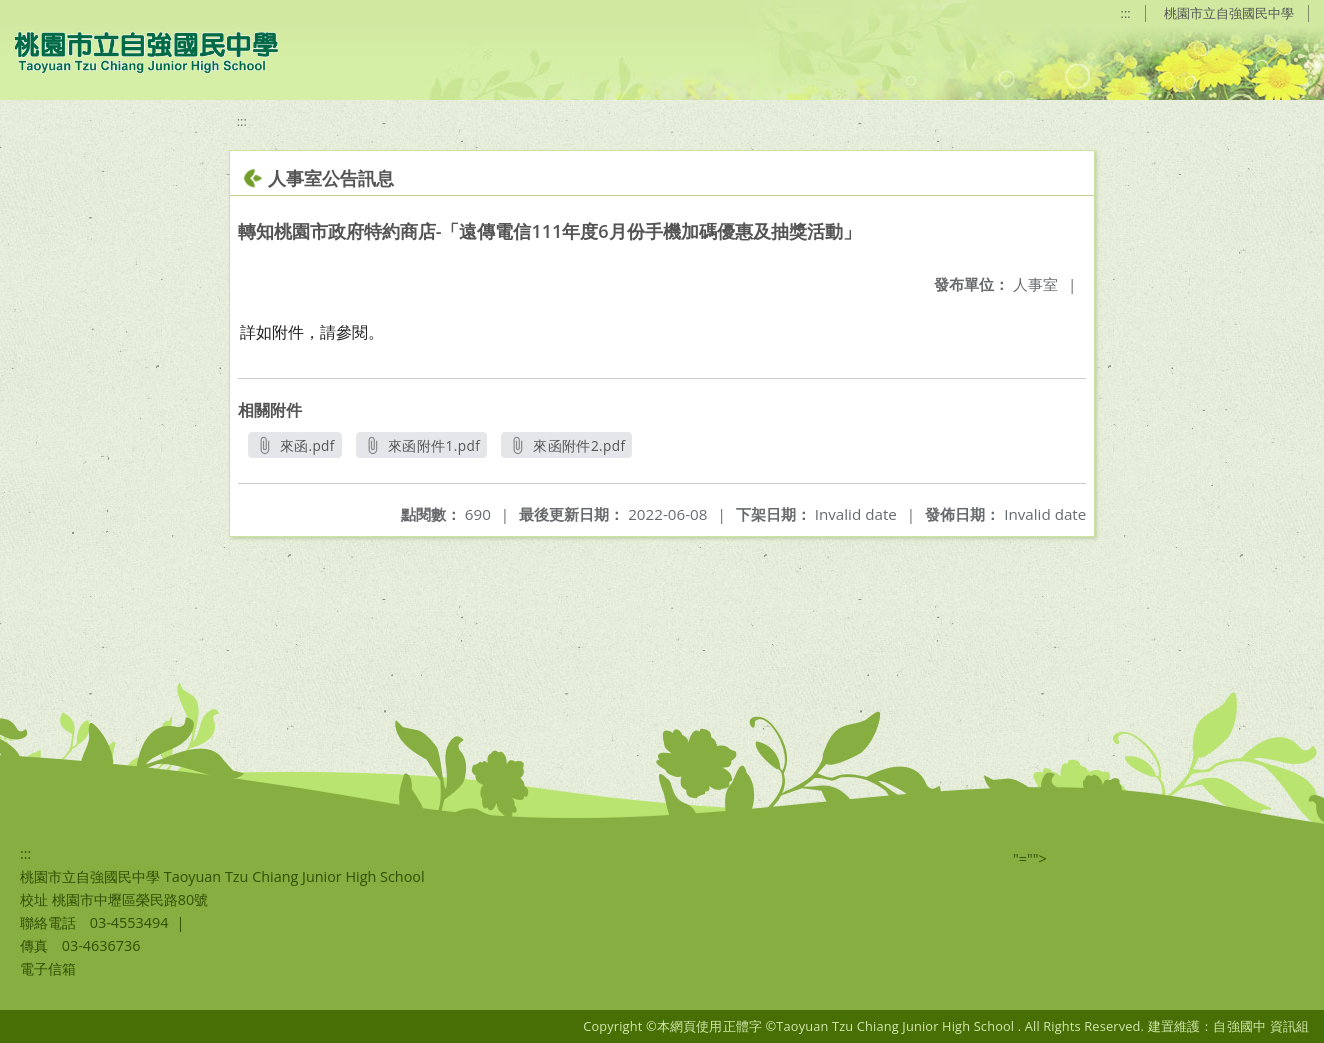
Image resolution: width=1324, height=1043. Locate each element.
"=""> (1030, 858)
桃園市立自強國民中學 (1229, 13)
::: (1126, 13)
